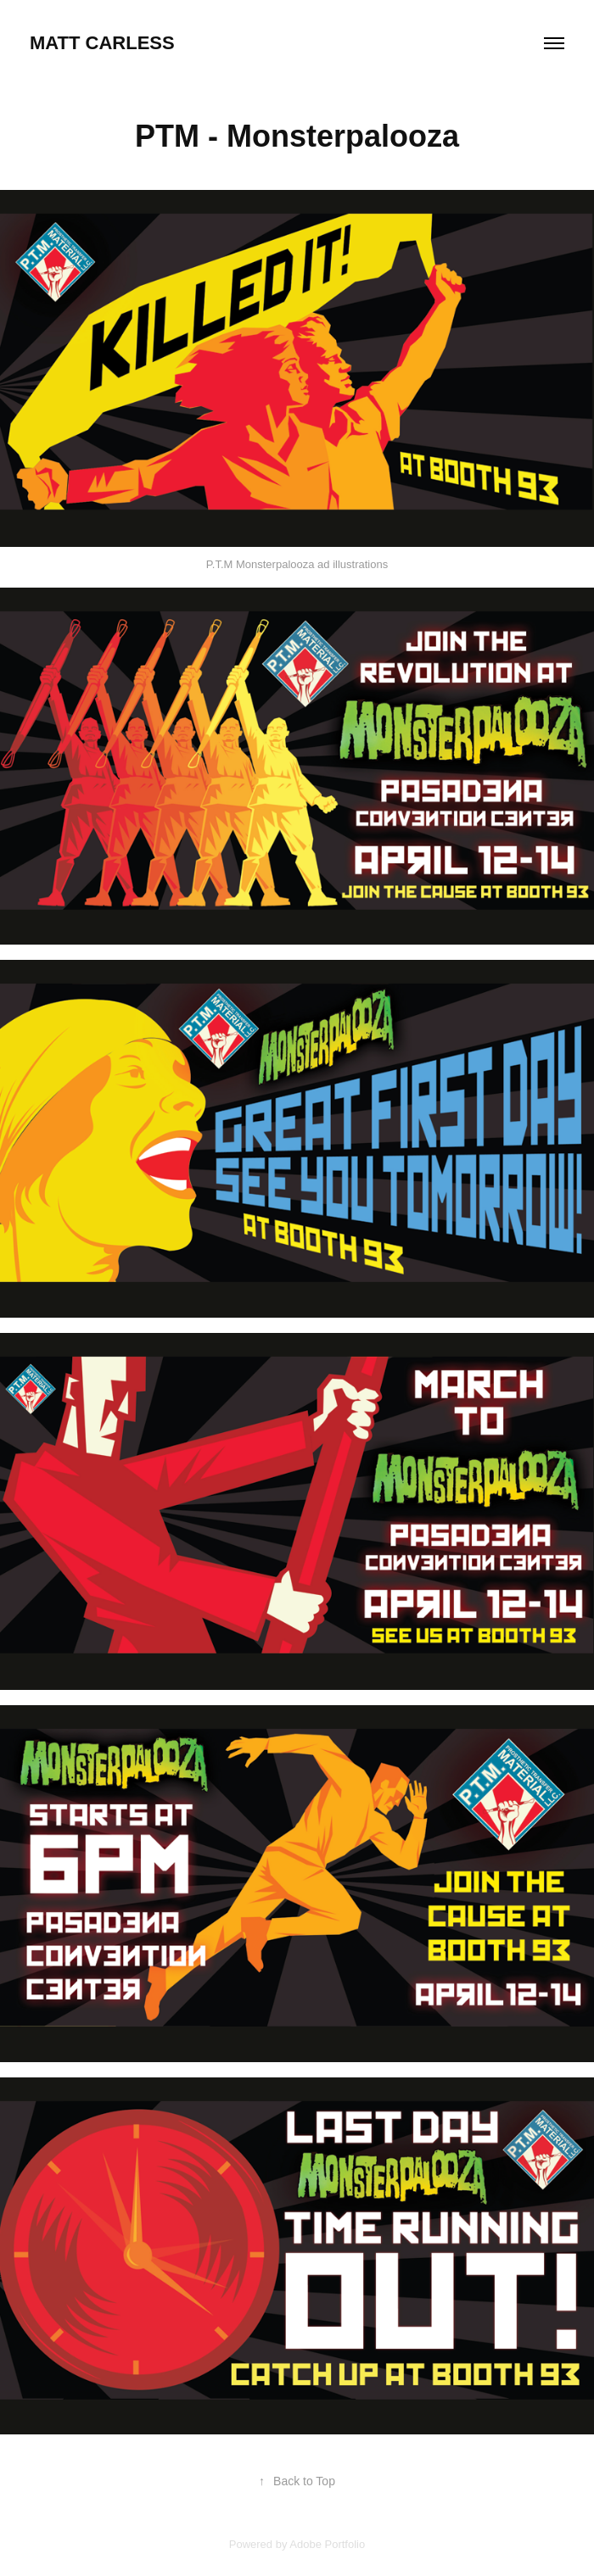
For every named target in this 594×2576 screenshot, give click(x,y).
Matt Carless (102, 42)
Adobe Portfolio (327, 2544)
